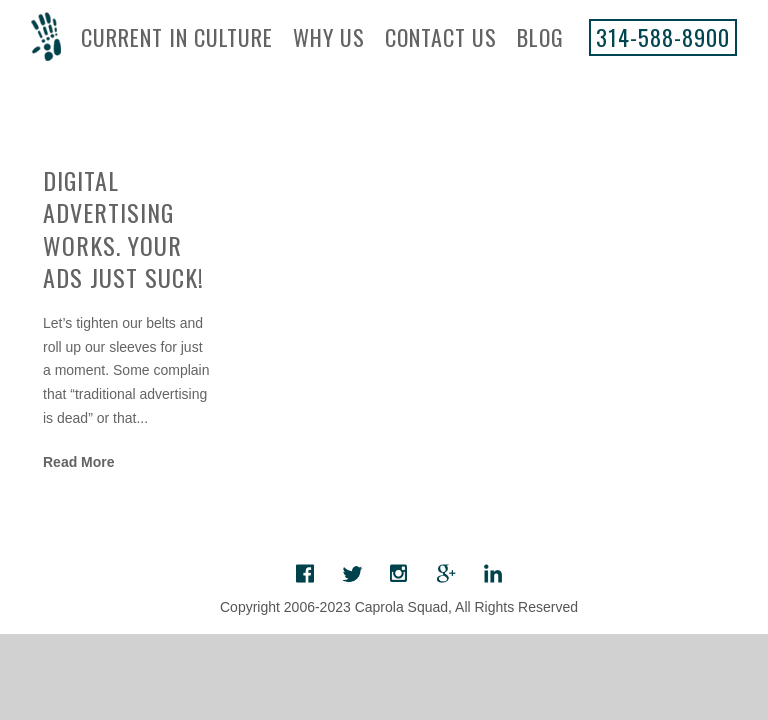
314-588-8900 (663, 37)
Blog (540, 37)
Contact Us (441, 37)
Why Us (329, 37)
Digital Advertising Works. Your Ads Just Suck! (123, 228)
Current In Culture (177, 37)
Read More (79, 462)
